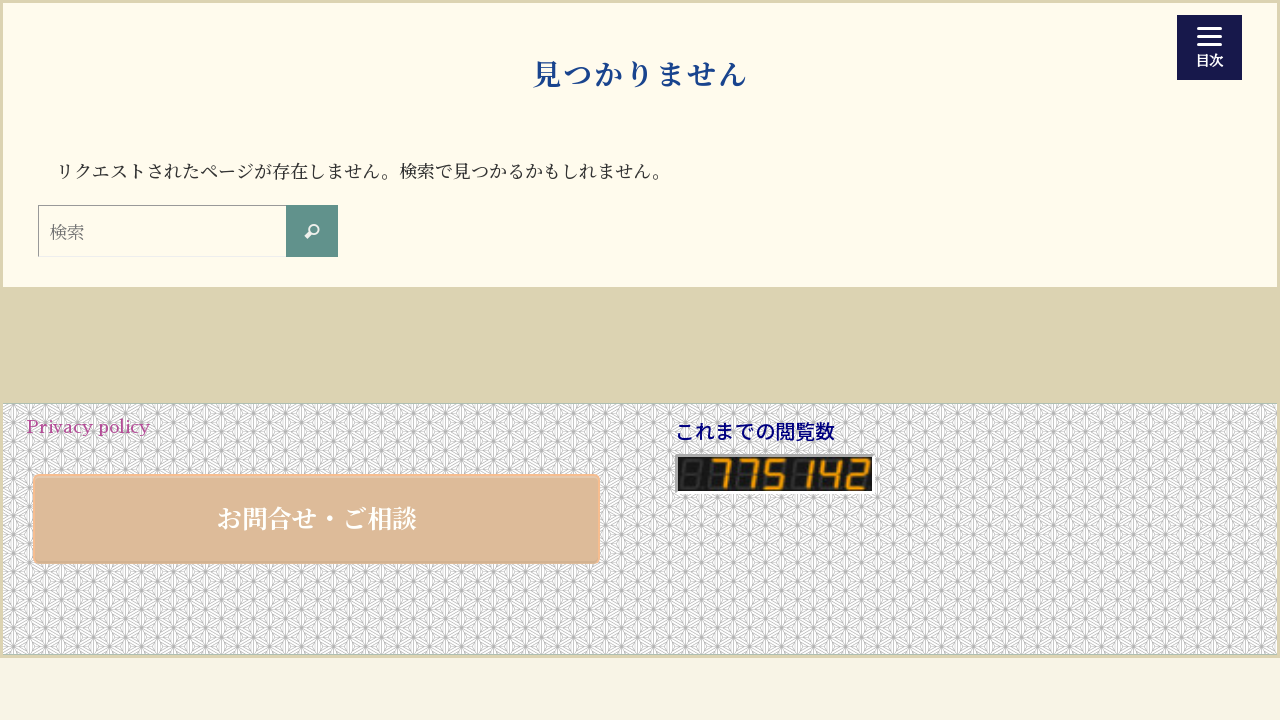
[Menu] (1209, 47)
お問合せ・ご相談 (317, 517)
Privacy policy (88, 427)
